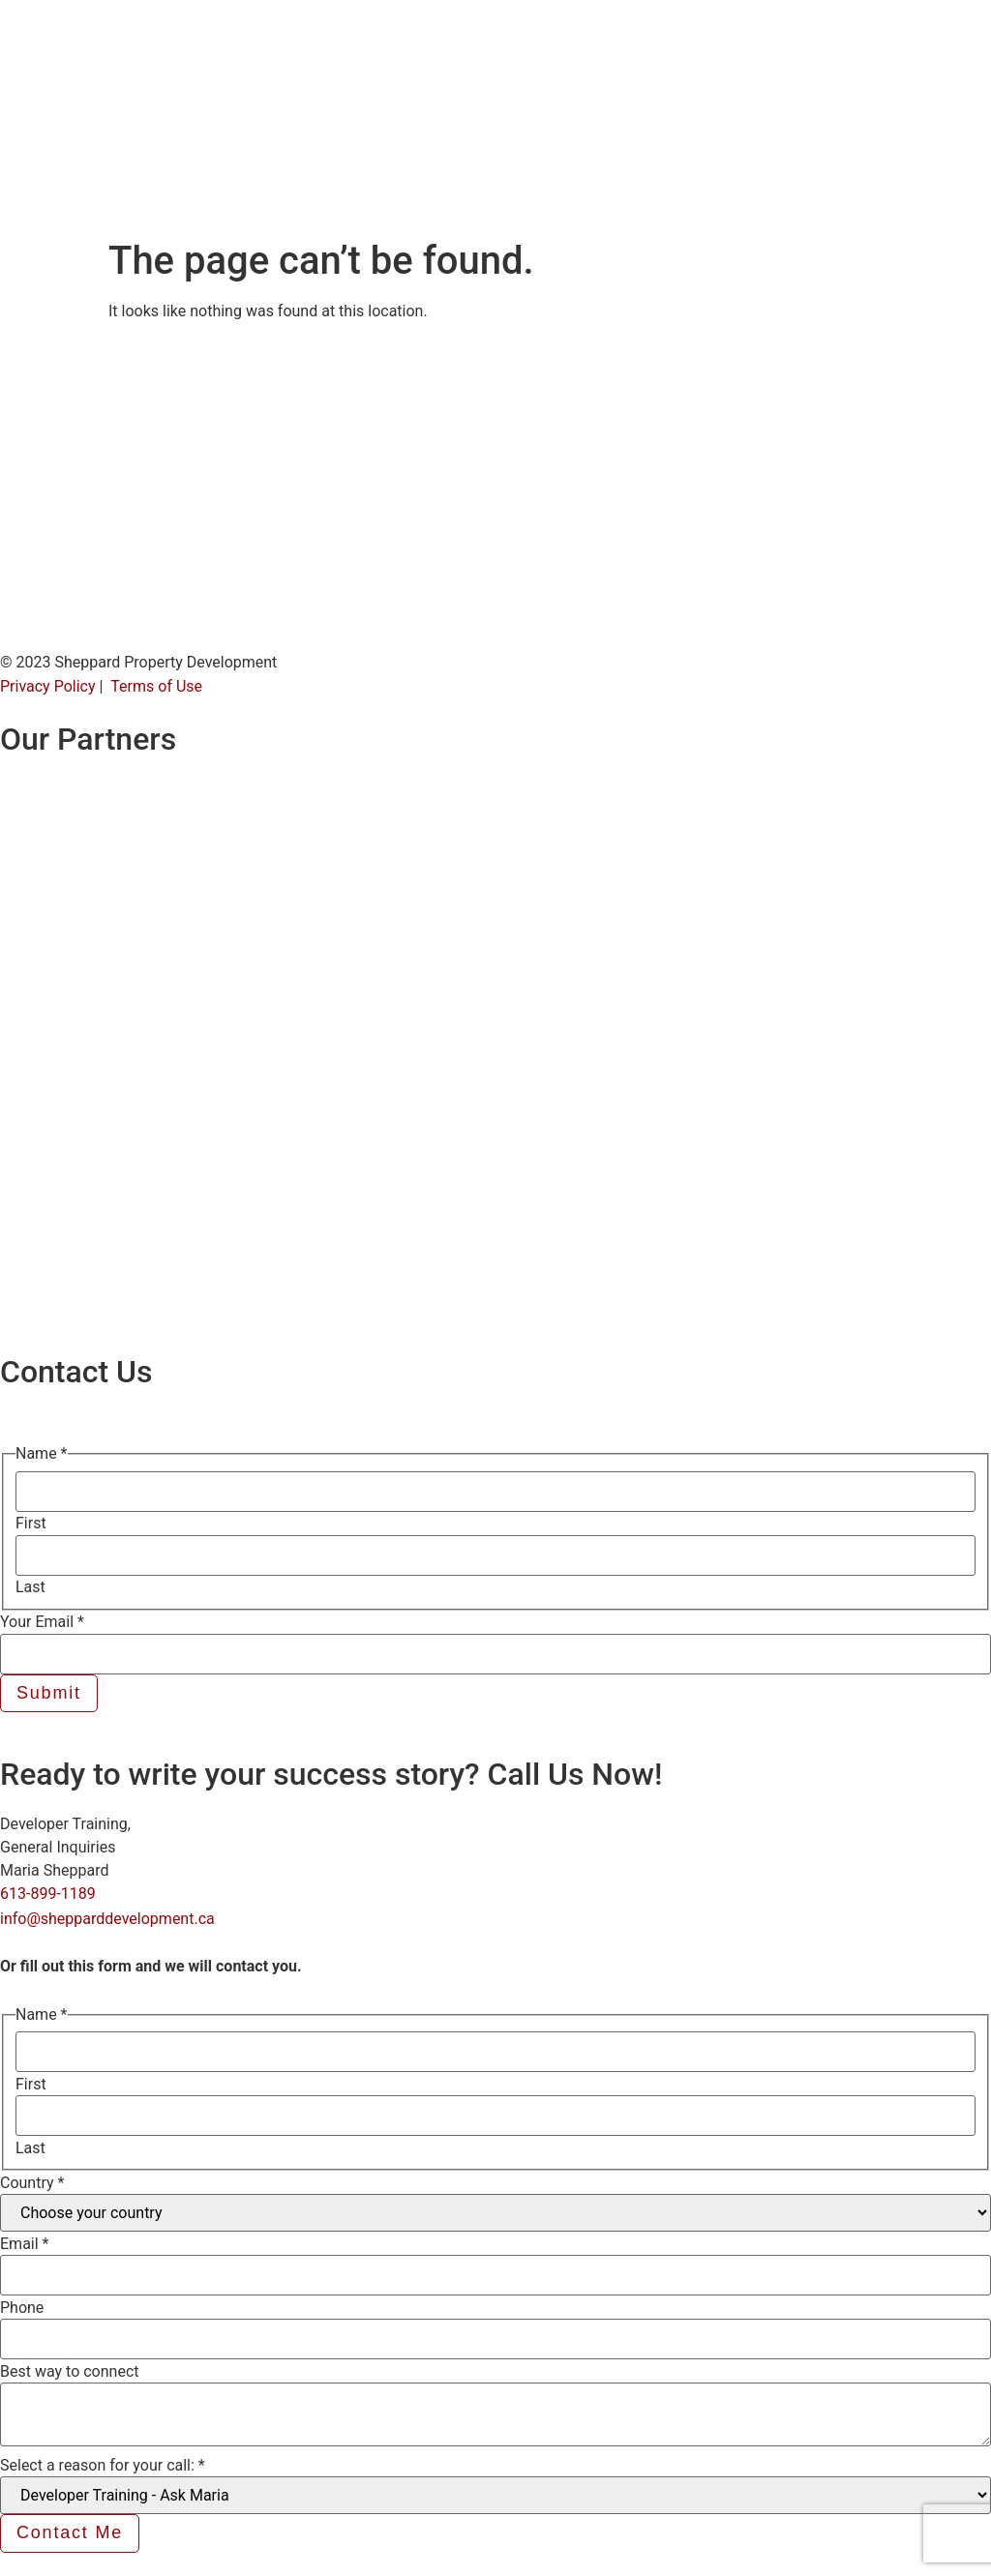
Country (32, 2183)
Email (24, 2244)
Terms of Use (156, 686)
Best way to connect (69, 2372)
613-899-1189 (48, 1893)
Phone (22, 2308)
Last (30, 1587)
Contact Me (69, 2532)
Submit (48, 1693)
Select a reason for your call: (102, 2465)
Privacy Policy (48, 686)
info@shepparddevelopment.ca (107, 1919)
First (30, 1523)
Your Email (42, 1622)
